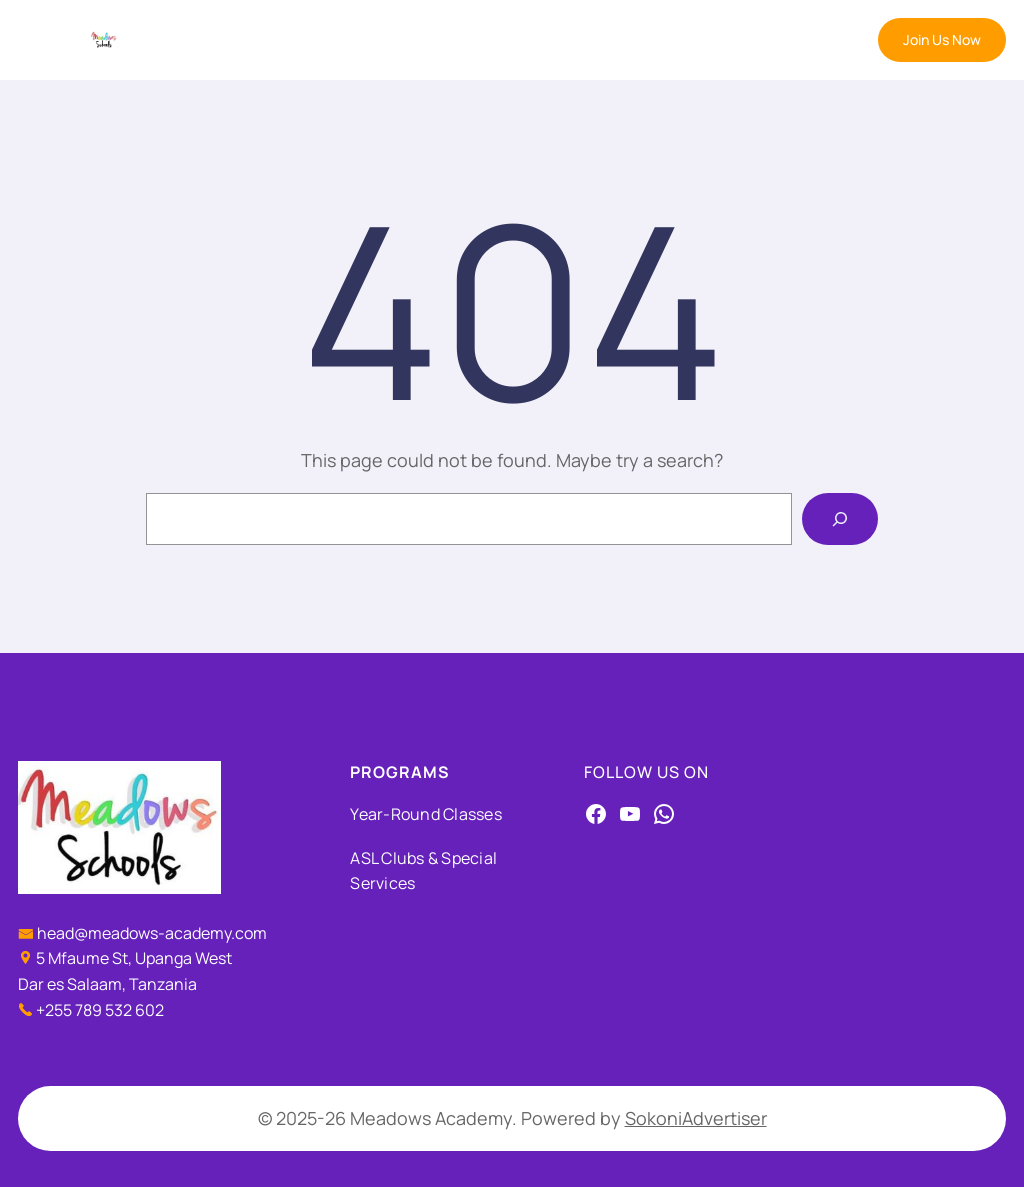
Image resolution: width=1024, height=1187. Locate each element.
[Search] (840, 519)
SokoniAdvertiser (696, 1118)
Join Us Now (942, 39)
